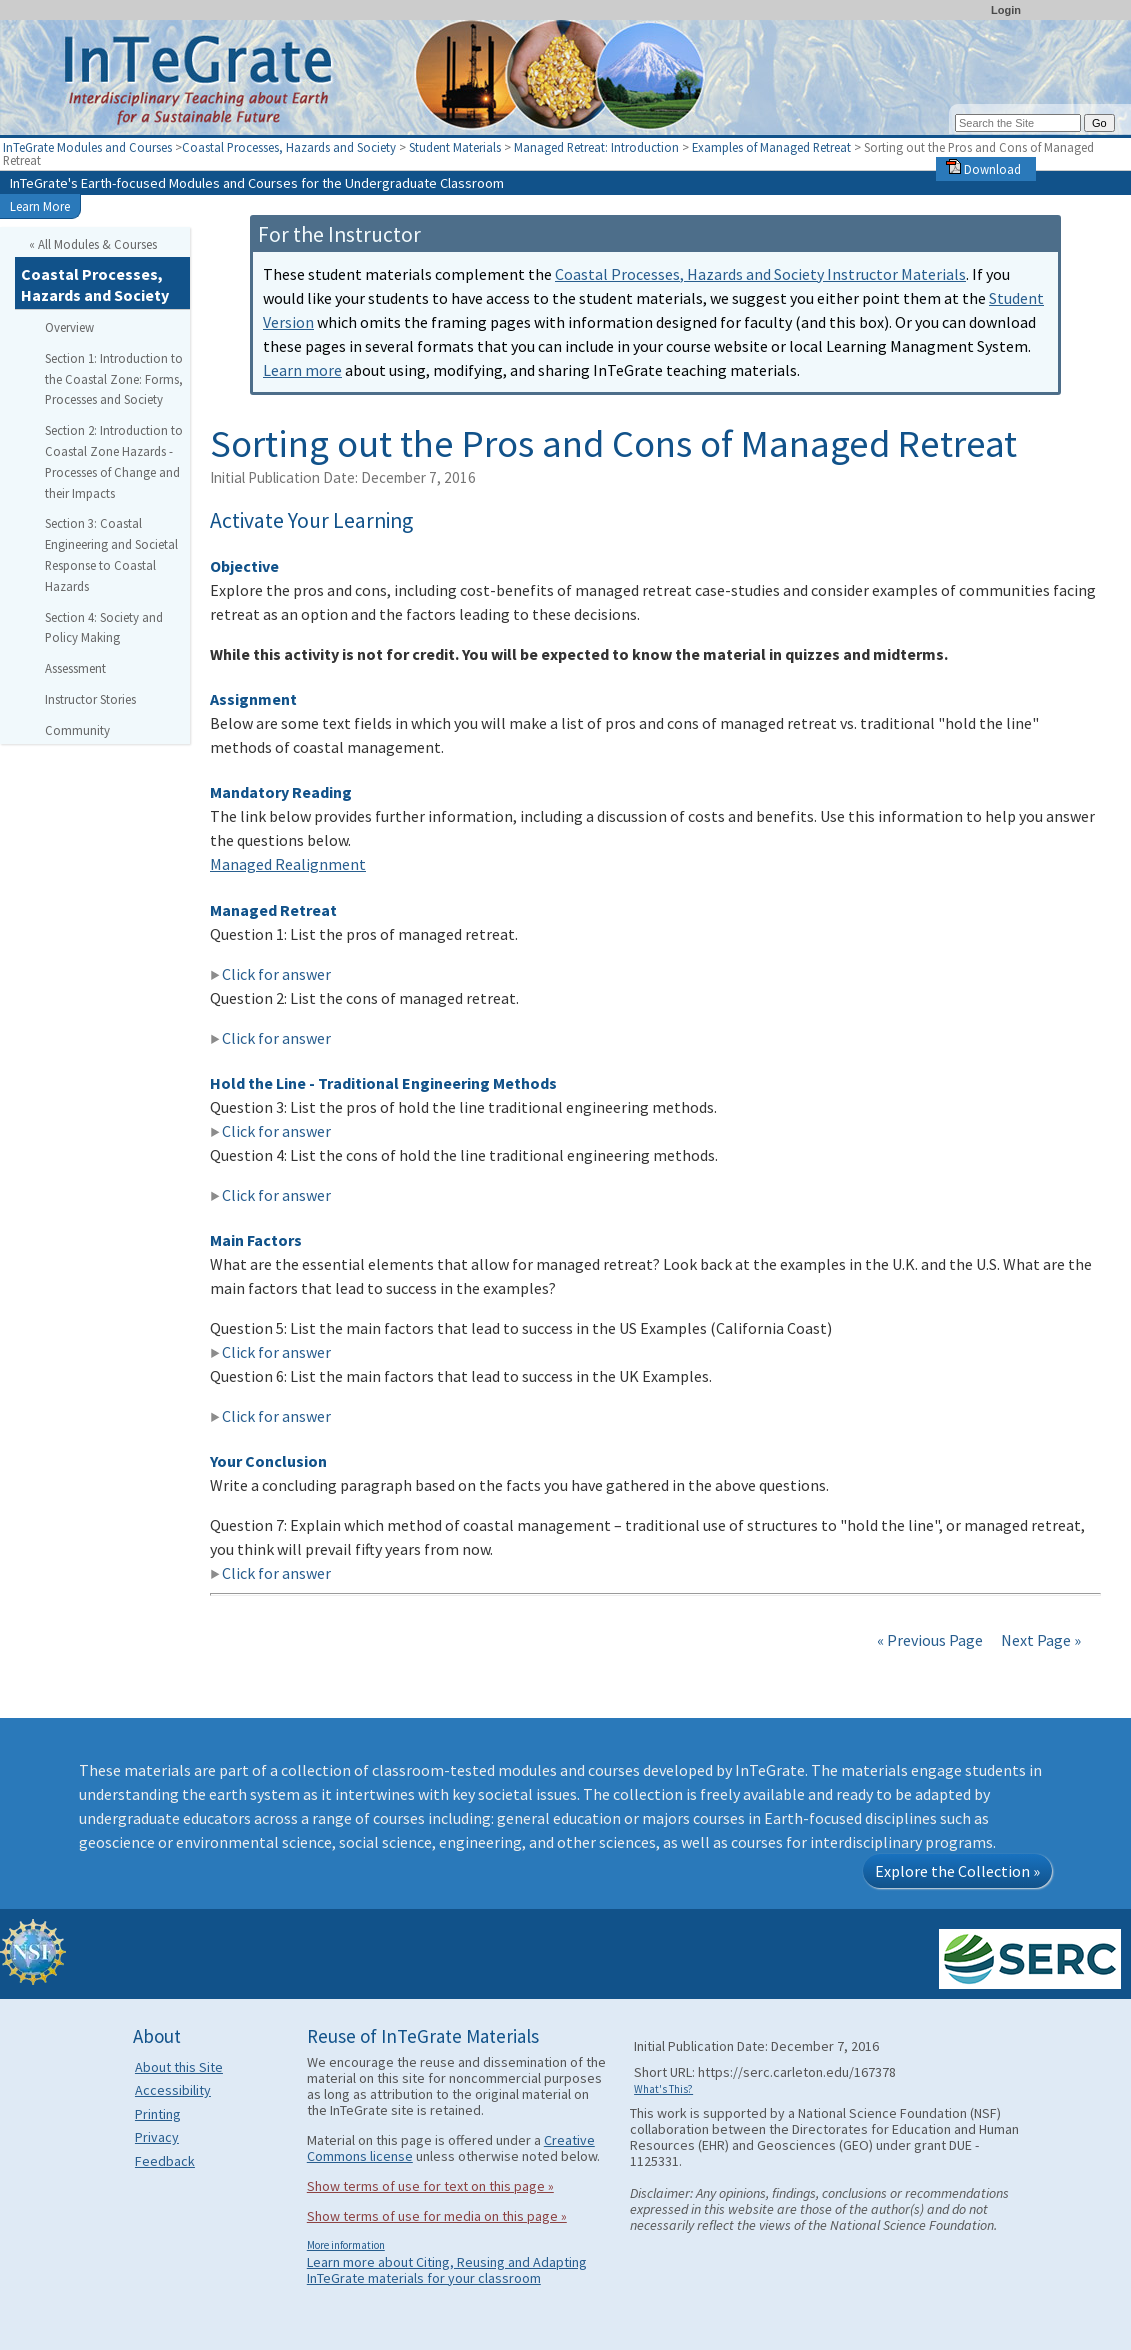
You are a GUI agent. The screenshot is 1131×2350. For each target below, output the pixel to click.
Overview (69, 327)
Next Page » (1039, 1640)
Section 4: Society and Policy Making (104, 627)
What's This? (663, 2089)
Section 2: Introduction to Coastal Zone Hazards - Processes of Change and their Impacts (114, 461)
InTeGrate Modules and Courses (87, 147)
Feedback (165, 2161)
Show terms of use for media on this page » (437, 2216)
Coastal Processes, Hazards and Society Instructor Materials (760, 274)
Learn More (40, 206)
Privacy (157, 2137)
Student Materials (455, 147)
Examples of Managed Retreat (771, 147)
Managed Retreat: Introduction (596, 147)
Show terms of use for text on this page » (430, 2186)
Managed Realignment (288, 864)
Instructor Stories (90, 699)
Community (77, 730)
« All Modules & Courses (93, 244)
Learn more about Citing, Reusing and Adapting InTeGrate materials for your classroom (447, 2270)
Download (983, 169)
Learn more (302, 370)
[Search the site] (1018, 123)
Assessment (75, 668)
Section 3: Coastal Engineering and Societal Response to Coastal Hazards (111, 554)
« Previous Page (930, 1640)
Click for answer (270, 974)
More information (346, 2245)
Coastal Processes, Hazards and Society (289, 147)
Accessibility (173, 2090)
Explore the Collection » (957, 1871)
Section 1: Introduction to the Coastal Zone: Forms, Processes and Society (114, 379)
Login (1006, 10)
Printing (158, 2114)
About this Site (179, 2067)
